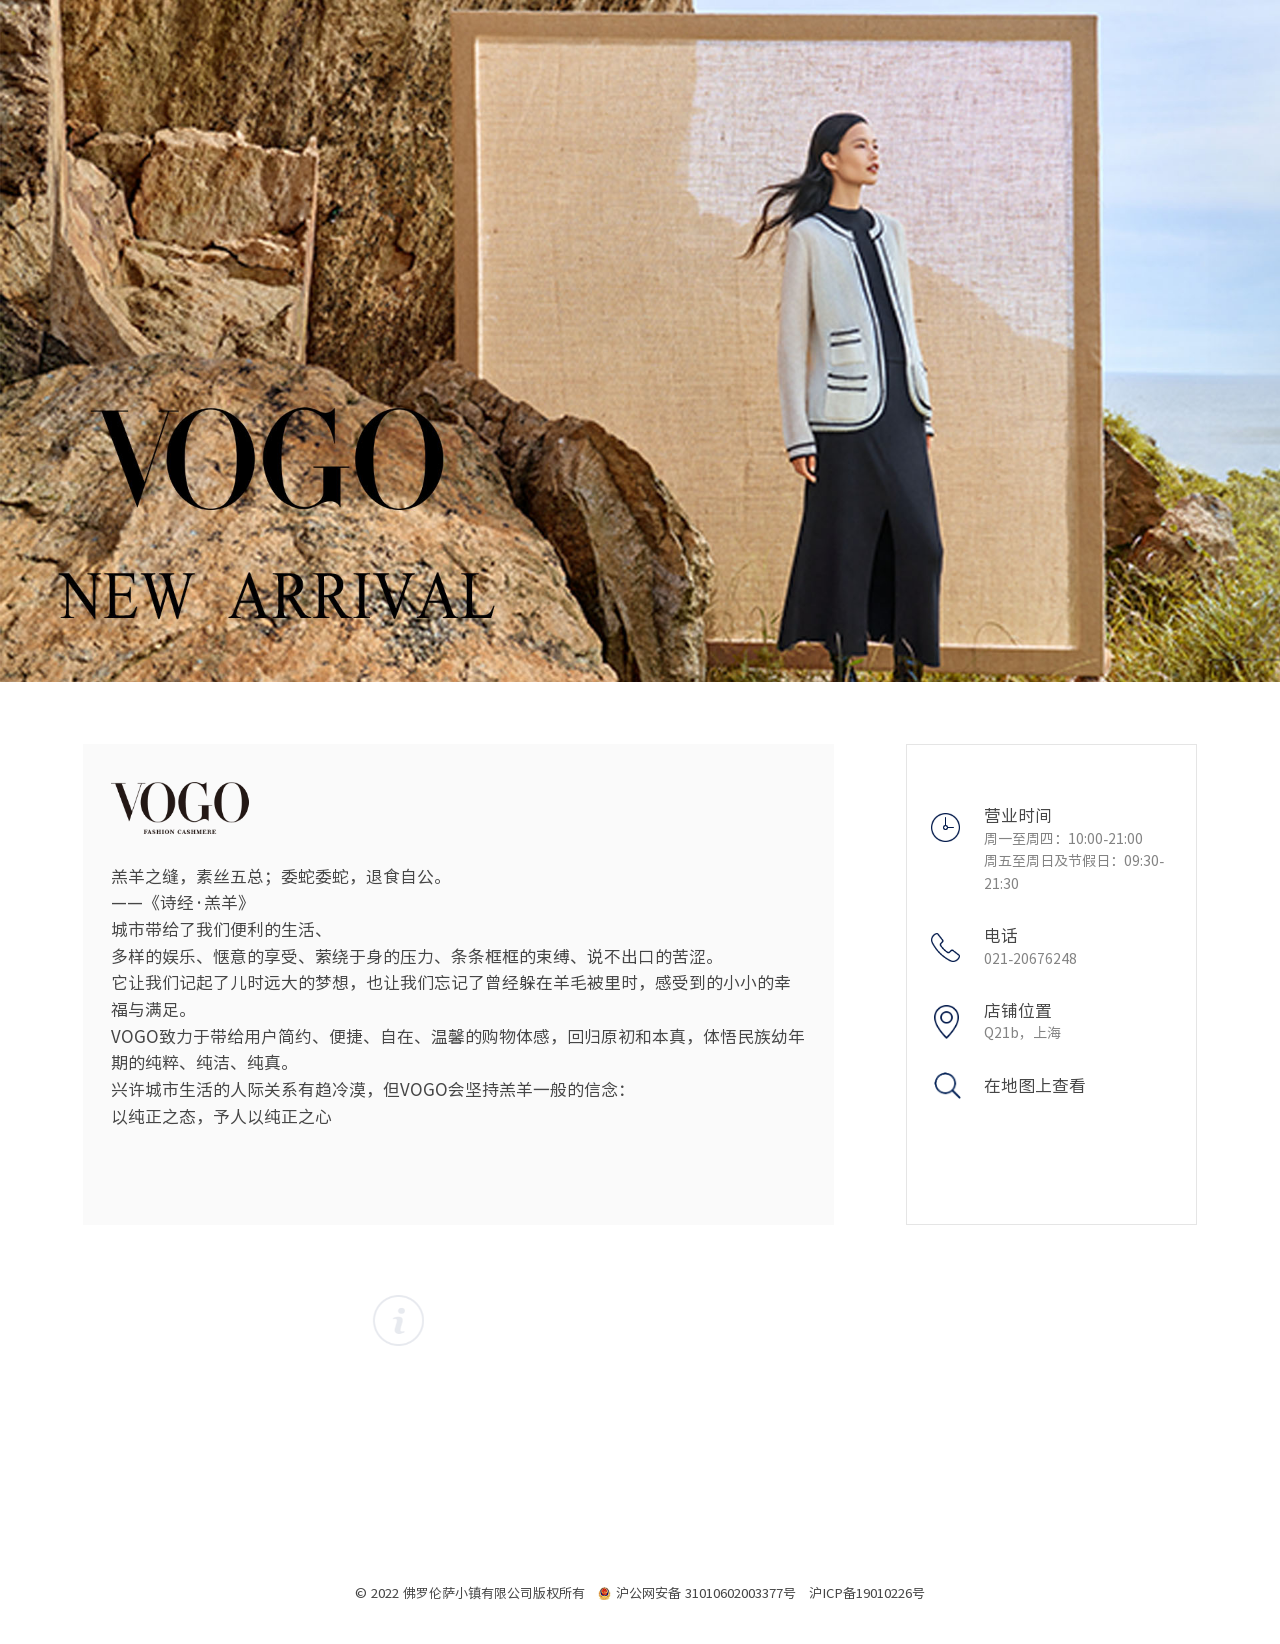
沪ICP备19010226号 (867, 1593)
